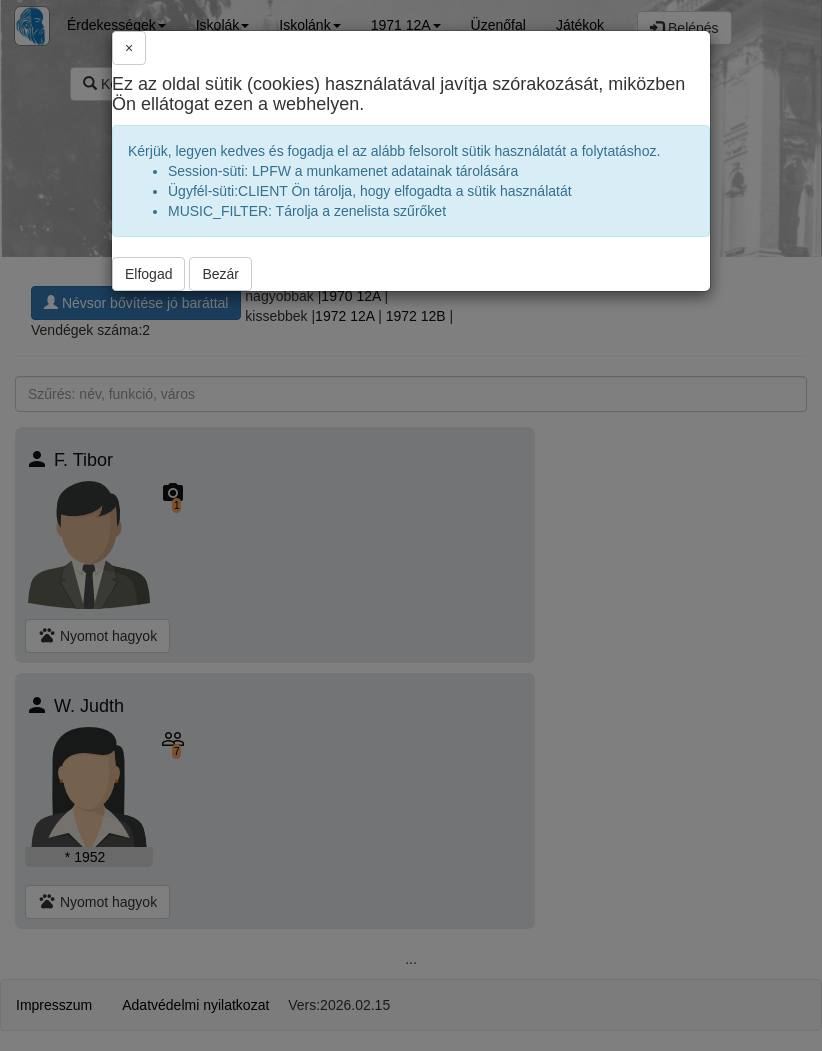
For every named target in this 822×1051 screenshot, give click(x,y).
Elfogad (148, 274)
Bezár (220, 274)
